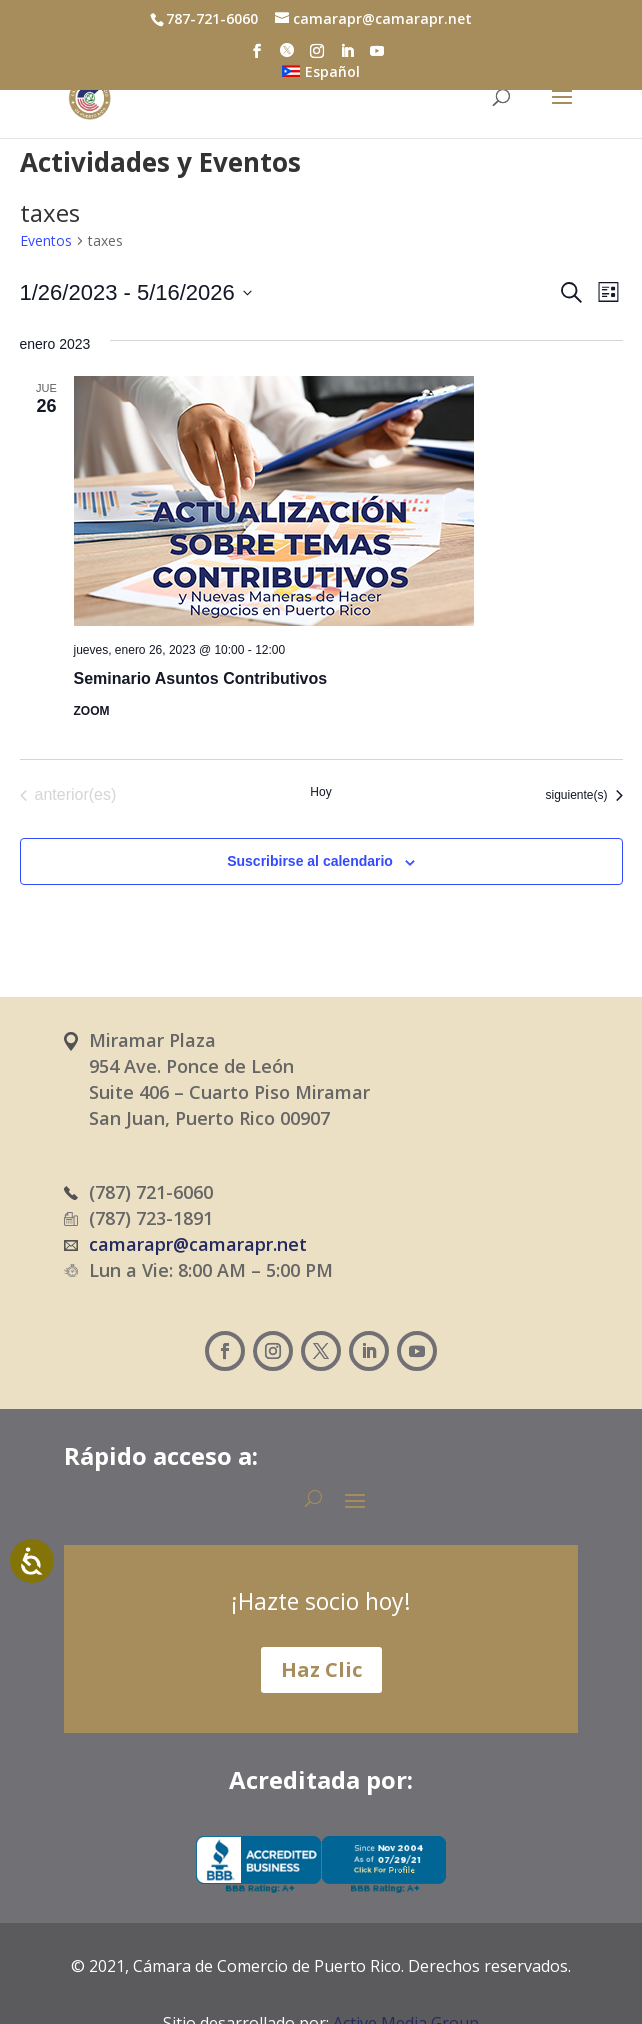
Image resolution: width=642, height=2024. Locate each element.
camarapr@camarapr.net (198, 1244)
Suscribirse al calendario (310, 861)
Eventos (46, 240)
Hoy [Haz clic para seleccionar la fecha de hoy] (320, 792)
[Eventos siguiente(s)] (583, 795)
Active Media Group (406, 1973)
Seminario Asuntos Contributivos (201, 678)
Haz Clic (321, 1669)
